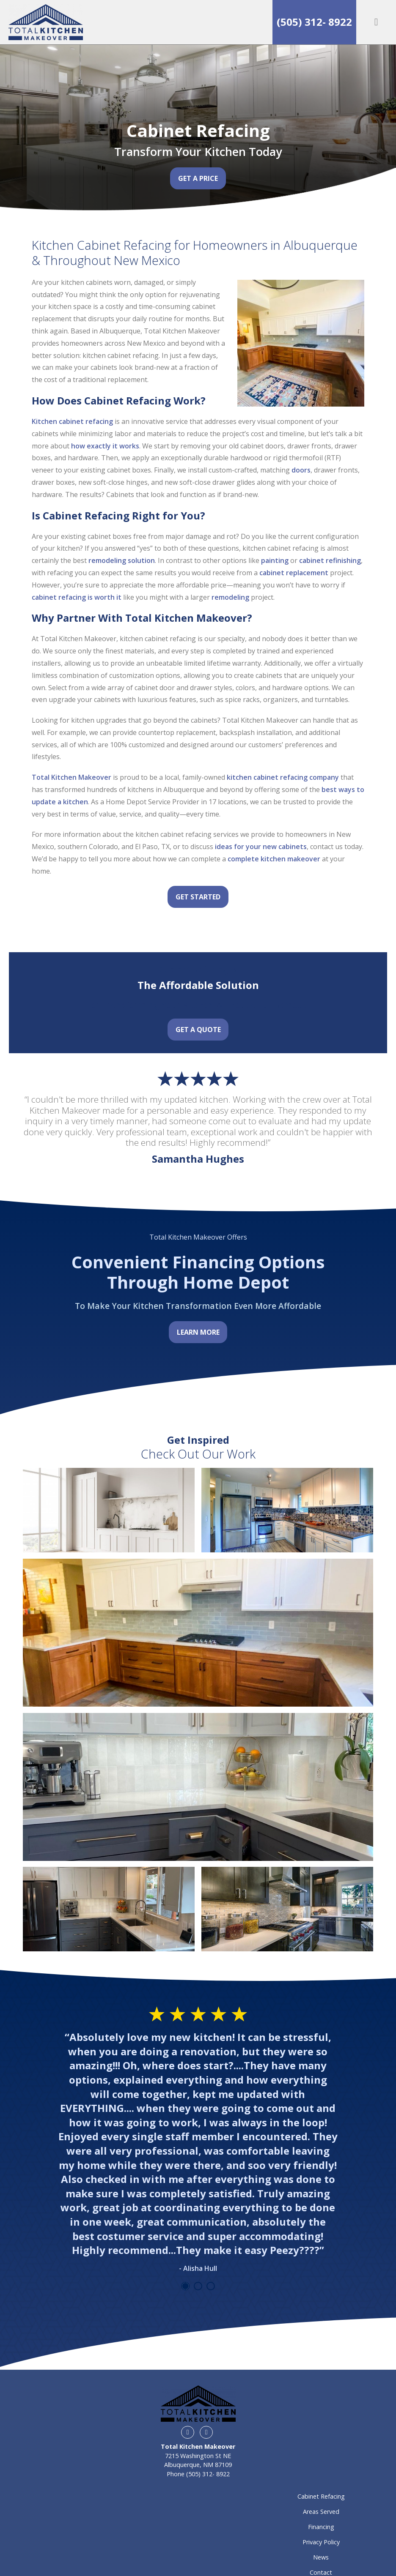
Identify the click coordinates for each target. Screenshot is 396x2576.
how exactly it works (105, 446)
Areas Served (321, 2512)
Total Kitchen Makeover (71, 777)
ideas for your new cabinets (261, 846)
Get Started (198, 896)
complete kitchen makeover (274, 858)
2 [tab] (198, 2286)
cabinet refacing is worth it (76, 597)
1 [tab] (185, 2286)
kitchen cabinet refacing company (283, 777)
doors (301, 470)
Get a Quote (198, 1029)
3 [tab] (210, 2286)
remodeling (230, 597)
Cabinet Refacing (321, 2496)
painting (274, 560)
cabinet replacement (293, 572)
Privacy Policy (321, 2542)
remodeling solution (121, 560)
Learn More (198, 1332)
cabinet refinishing (330, 560)
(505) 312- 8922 (314, 22)
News (321, 2557)
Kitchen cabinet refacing (72, 421)
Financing (321, 2527)
